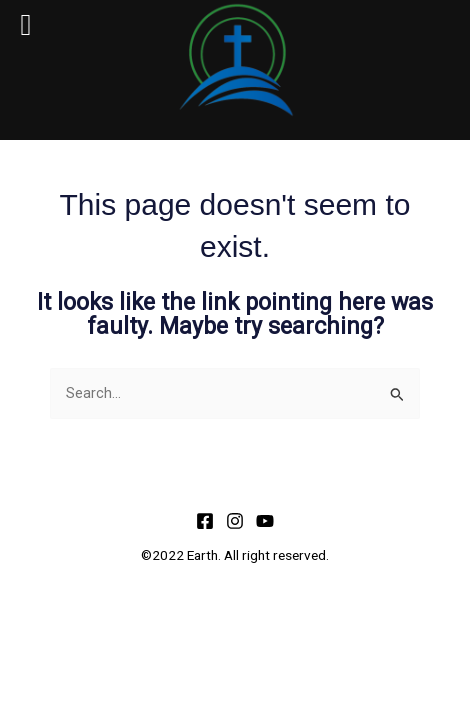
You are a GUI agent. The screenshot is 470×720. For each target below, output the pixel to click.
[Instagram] (235, 521)
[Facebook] (205, 521)
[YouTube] (265, 521)
